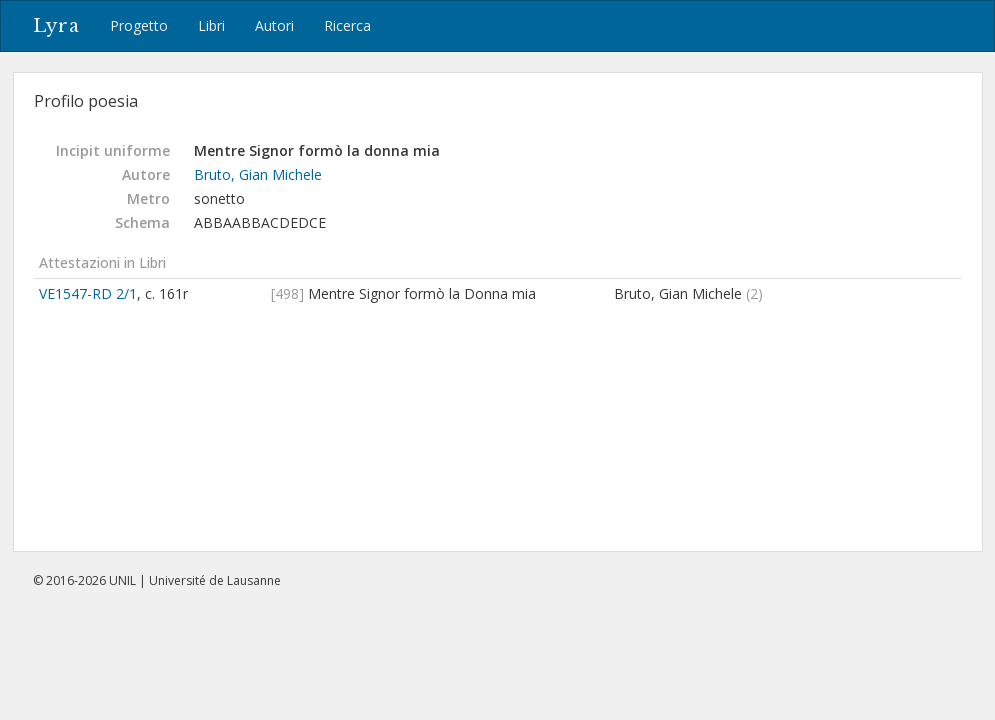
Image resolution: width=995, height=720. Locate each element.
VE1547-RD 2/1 (88, 293)
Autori (274, 25)
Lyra (56, 26)
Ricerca (347, 25)
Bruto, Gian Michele (258, 174)
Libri (211, 25)
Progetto (139, 25)
